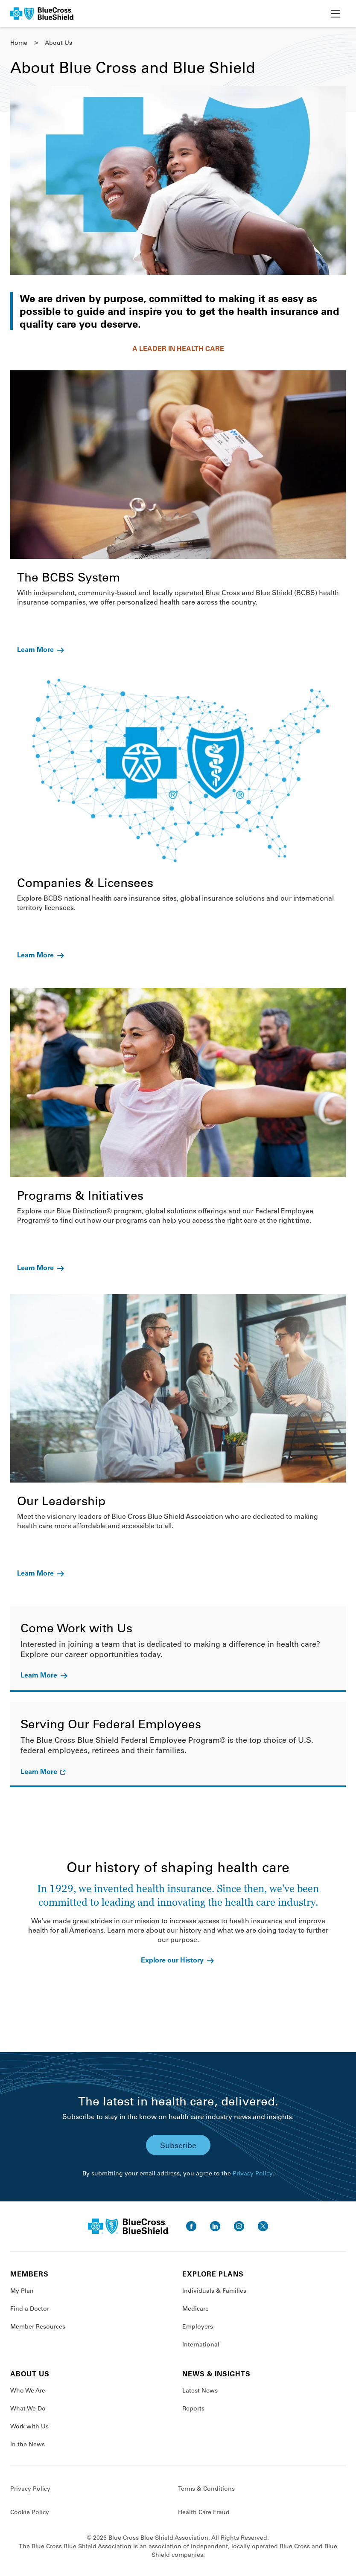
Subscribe (178, 2145)
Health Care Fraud (204, 2512)
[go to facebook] (191, 2226)
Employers (197, 2326)
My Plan (22, 2290)
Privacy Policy (252, 2173)
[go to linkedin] (215, 2226)
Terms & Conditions (206, 2488)
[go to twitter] (263, 2226)
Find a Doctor (29, 2308)
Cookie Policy (29, 2512)
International (200, 2344)
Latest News (200, 2390)
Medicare (195, 2308)
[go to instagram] (239, 2226)
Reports (193, 2408)
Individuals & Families (214, 2290)
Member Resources (37, 2326)
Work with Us (29, 2426)
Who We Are (27, 2390)
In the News (27, 2444)
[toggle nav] (335, 13)
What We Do (28, 2408)
